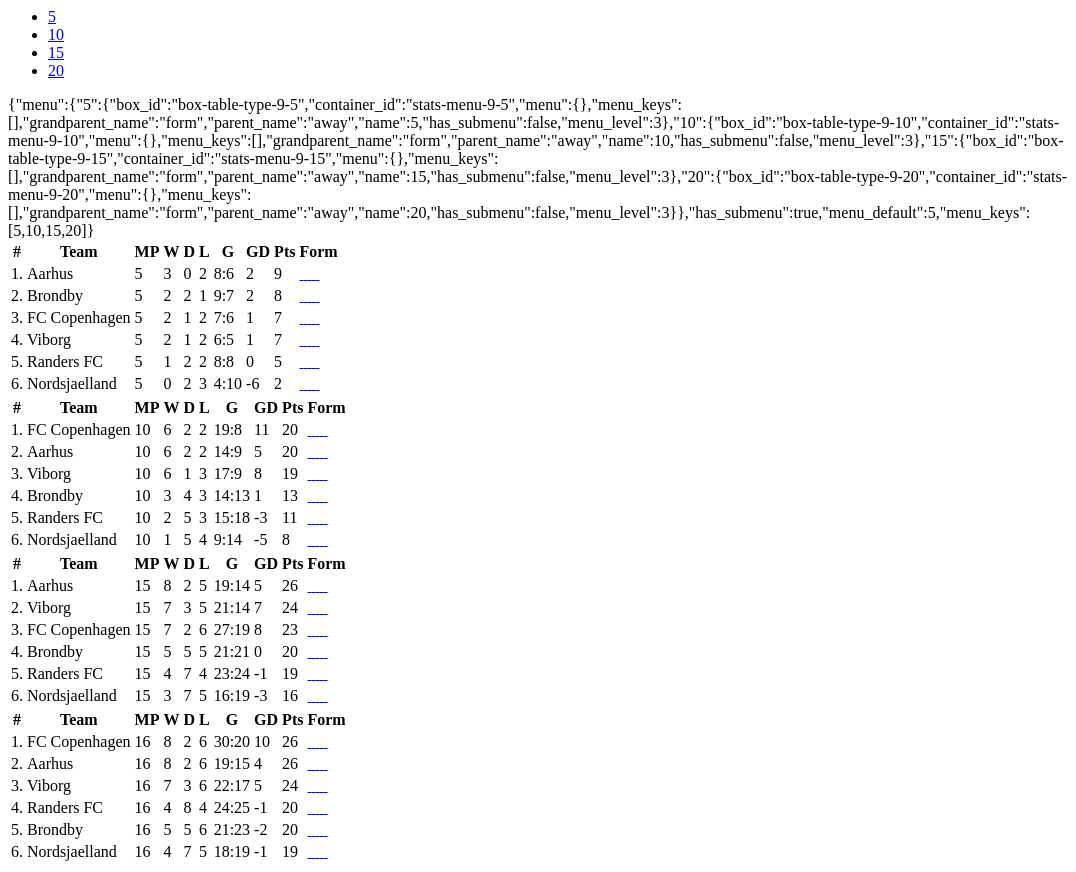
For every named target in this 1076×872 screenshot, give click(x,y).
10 (56, 34)
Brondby (55, 295)
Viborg (49, 339)
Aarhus (50, 273)
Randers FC (65, 361)
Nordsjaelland (72, 383)
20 (56, 70)
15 (56, 52)
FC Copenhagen (79, 317)
